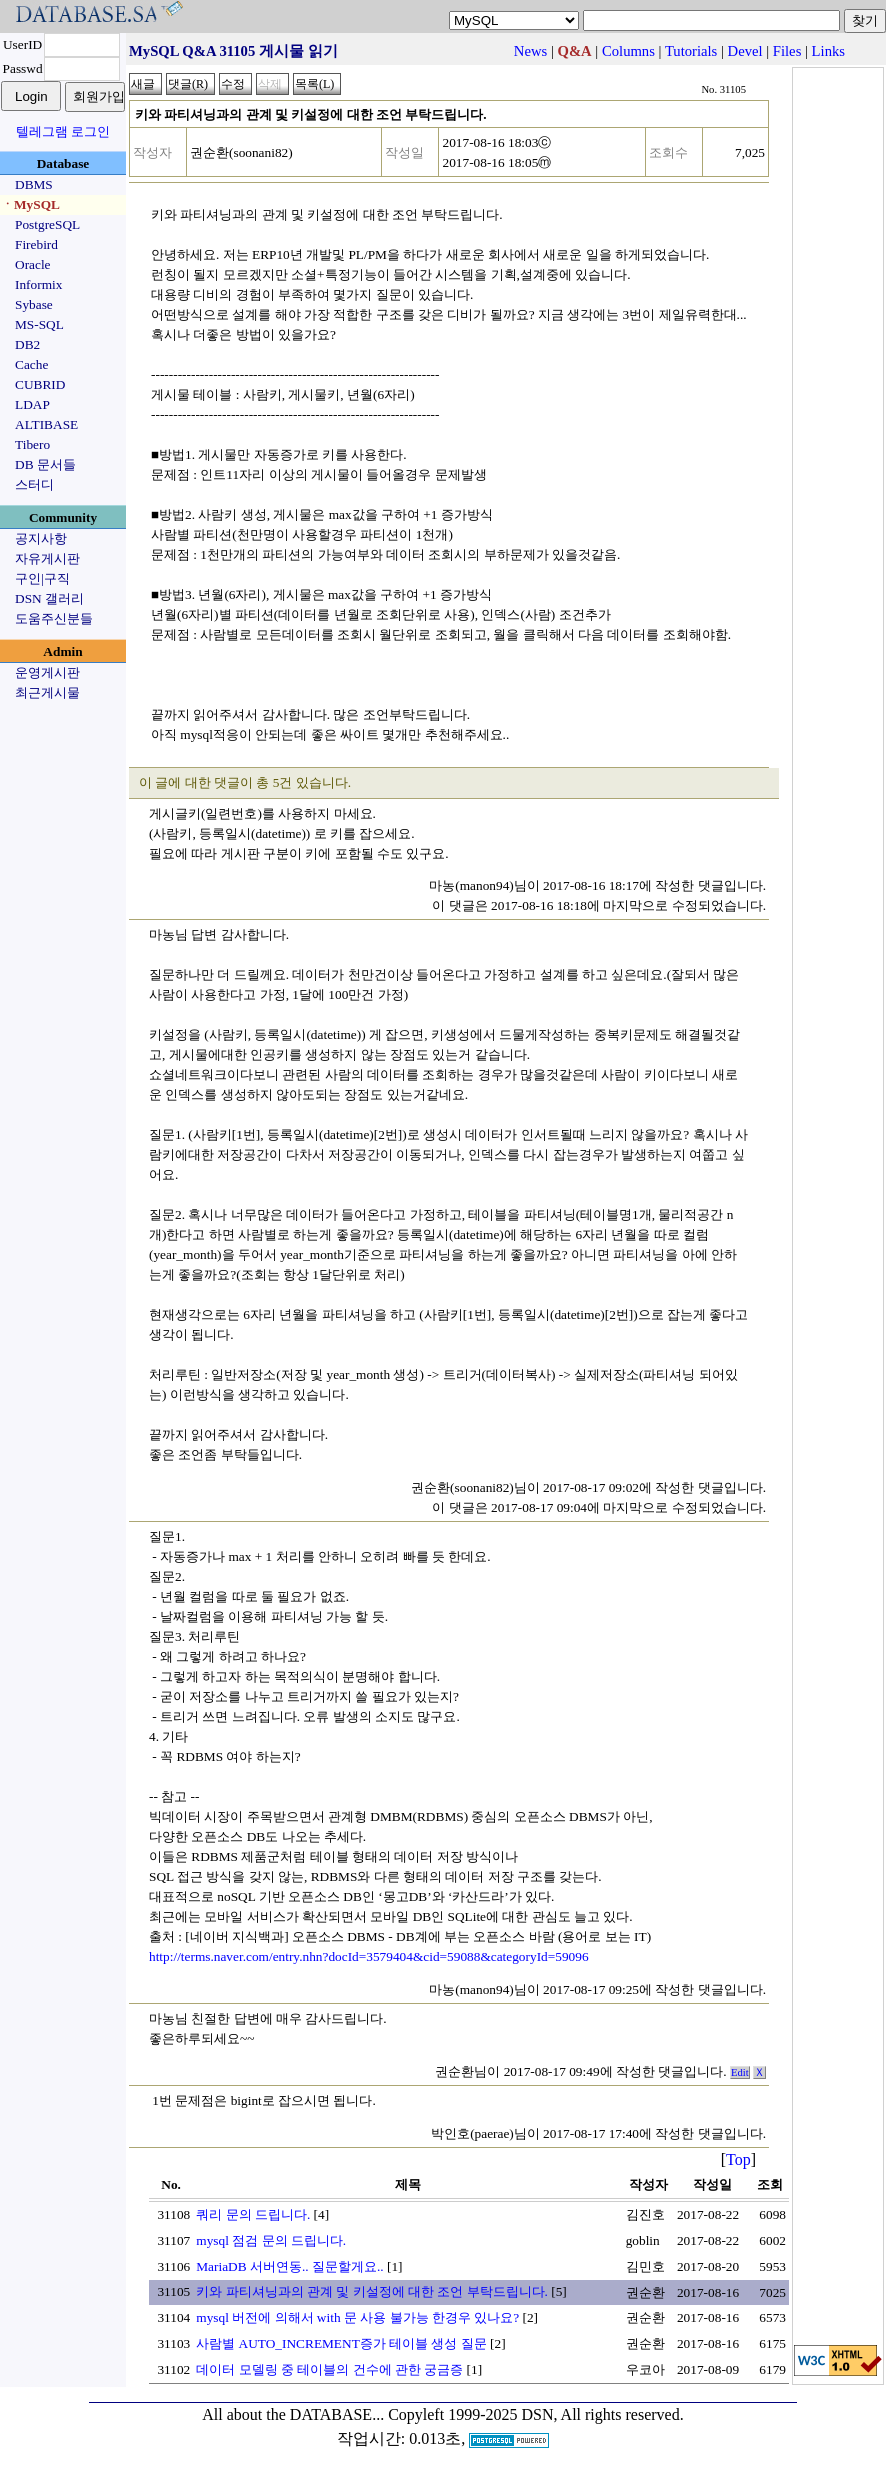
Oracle (33, 264)
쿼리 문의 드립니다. (253, 2214)
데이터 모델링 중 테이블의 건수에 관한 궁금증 (329, 2369)
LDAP (32, 404)
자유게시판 (47, 558)
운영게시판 (47, 672)
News (530, 51)
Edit (740, 2072)
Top (738, 2159)
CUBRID (40, 384)
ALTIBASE (46, 424)
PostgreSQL (47, 224)
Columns (628, 51)
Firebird (36, 244)
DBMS (34, 184)
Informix (38, 284)
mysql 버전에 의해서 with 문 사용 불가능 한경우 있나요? (357, 2317)
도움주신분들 (54, 618)
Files (787, 51)
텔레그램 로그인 (63, 131)
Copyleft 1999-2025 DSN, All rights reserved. (536, 2414)
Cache (31, 364)
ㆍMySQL (30, 204)
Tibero (32, 444)
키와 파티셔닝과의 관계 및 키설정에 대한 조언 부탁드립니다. (372, 2291)
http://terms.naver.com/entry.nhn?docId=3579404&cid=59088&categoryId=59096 (369, 1956)
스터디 (34, 484)
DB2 (27, 344)
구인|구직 (42, 578)
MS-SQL (39, 324)
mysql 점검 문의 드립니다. (271, 2240)
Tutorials (691, 51)
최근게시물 (47, 692)
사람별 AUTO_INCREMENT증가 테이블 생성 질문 (341, 2343)
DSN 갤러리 (49, 598)
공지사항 (41, 538)
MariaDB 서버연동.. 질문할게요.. (289, 2266)
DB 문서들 (45, 464)
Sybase (34, 304)
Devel (745, 51)
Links (828, 51)
